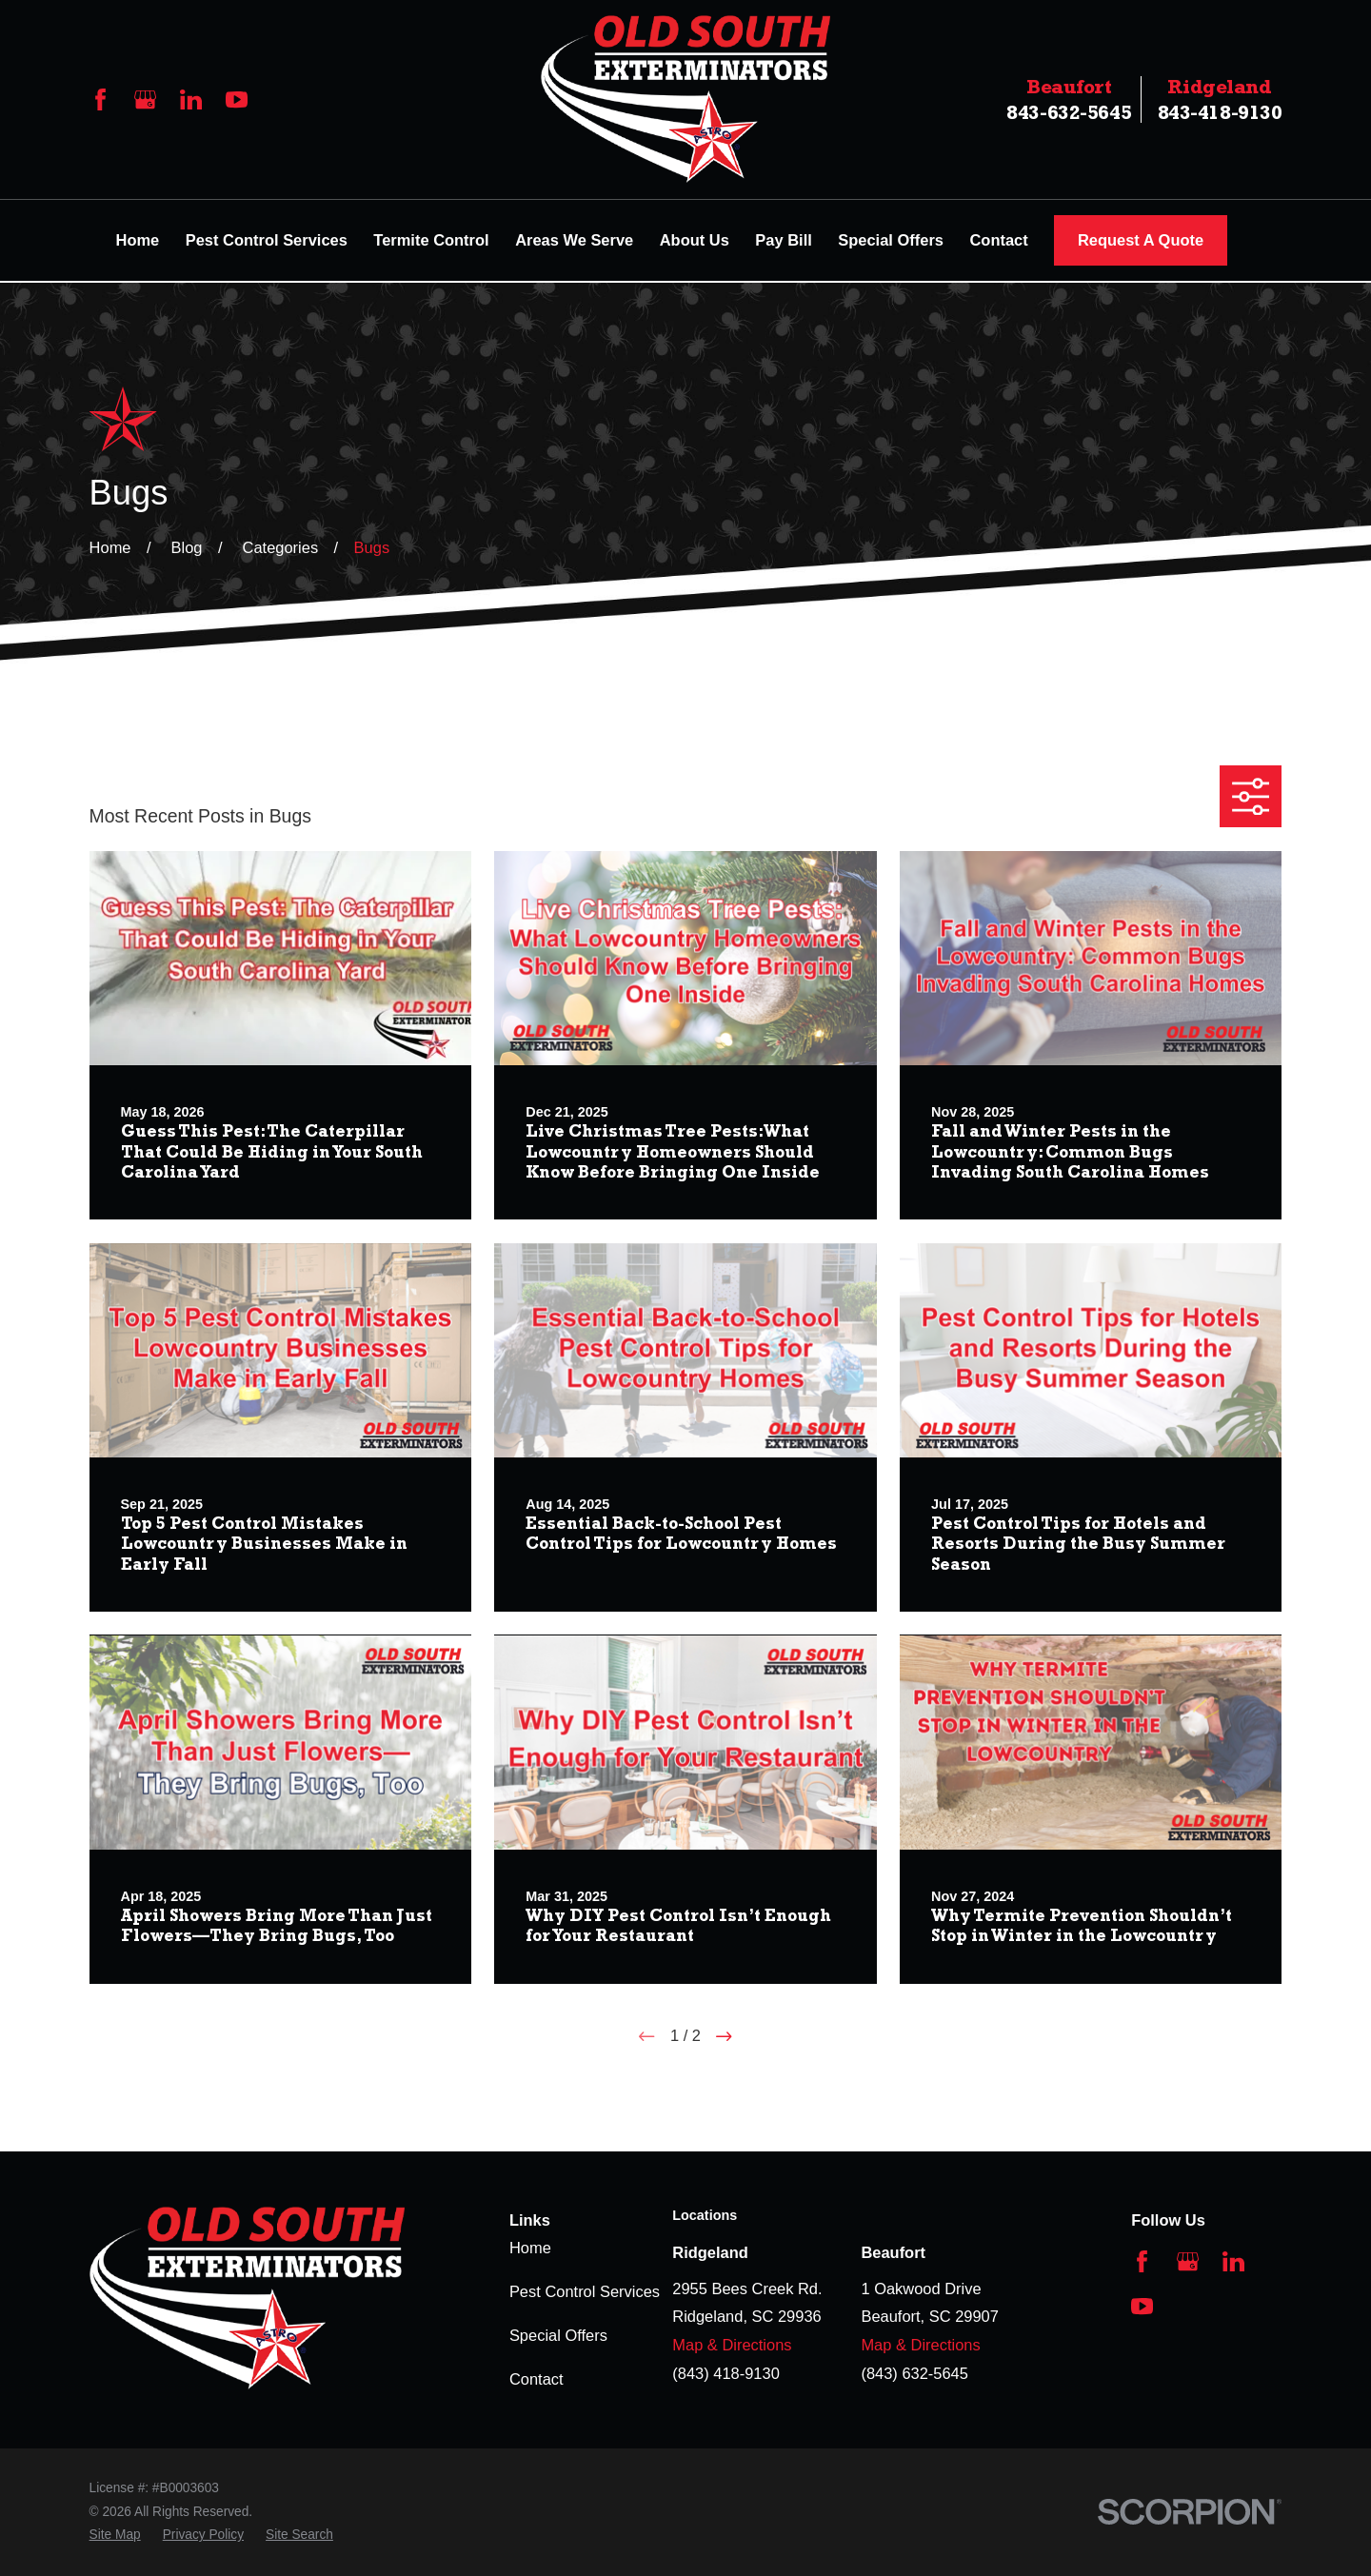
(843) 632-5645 (914, 2373)
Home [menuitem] (138, 239)
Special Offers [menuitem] (891, 239)
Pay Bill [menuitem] (783, 239)
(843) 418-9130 (726, 2373)
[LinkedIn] (191, 99)
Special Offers (558, 2335)
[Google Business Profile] (145, 99)
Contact (536, 2379)
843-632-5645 (1068, 99)
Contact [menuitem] (998, 239)
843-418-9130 (1220, 99)
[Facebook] (100, 99)
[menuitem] (115, 2535)
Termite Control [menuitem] (430, 239)
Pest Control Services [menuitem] (267, 239)
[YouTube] (237, 99)
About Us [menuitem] (694, 239)
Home (530, 2247)
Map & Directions (731, 2344)
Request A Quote (1140, 239)
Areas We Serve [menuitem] (574, 239)
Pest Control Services (584, 2291)
